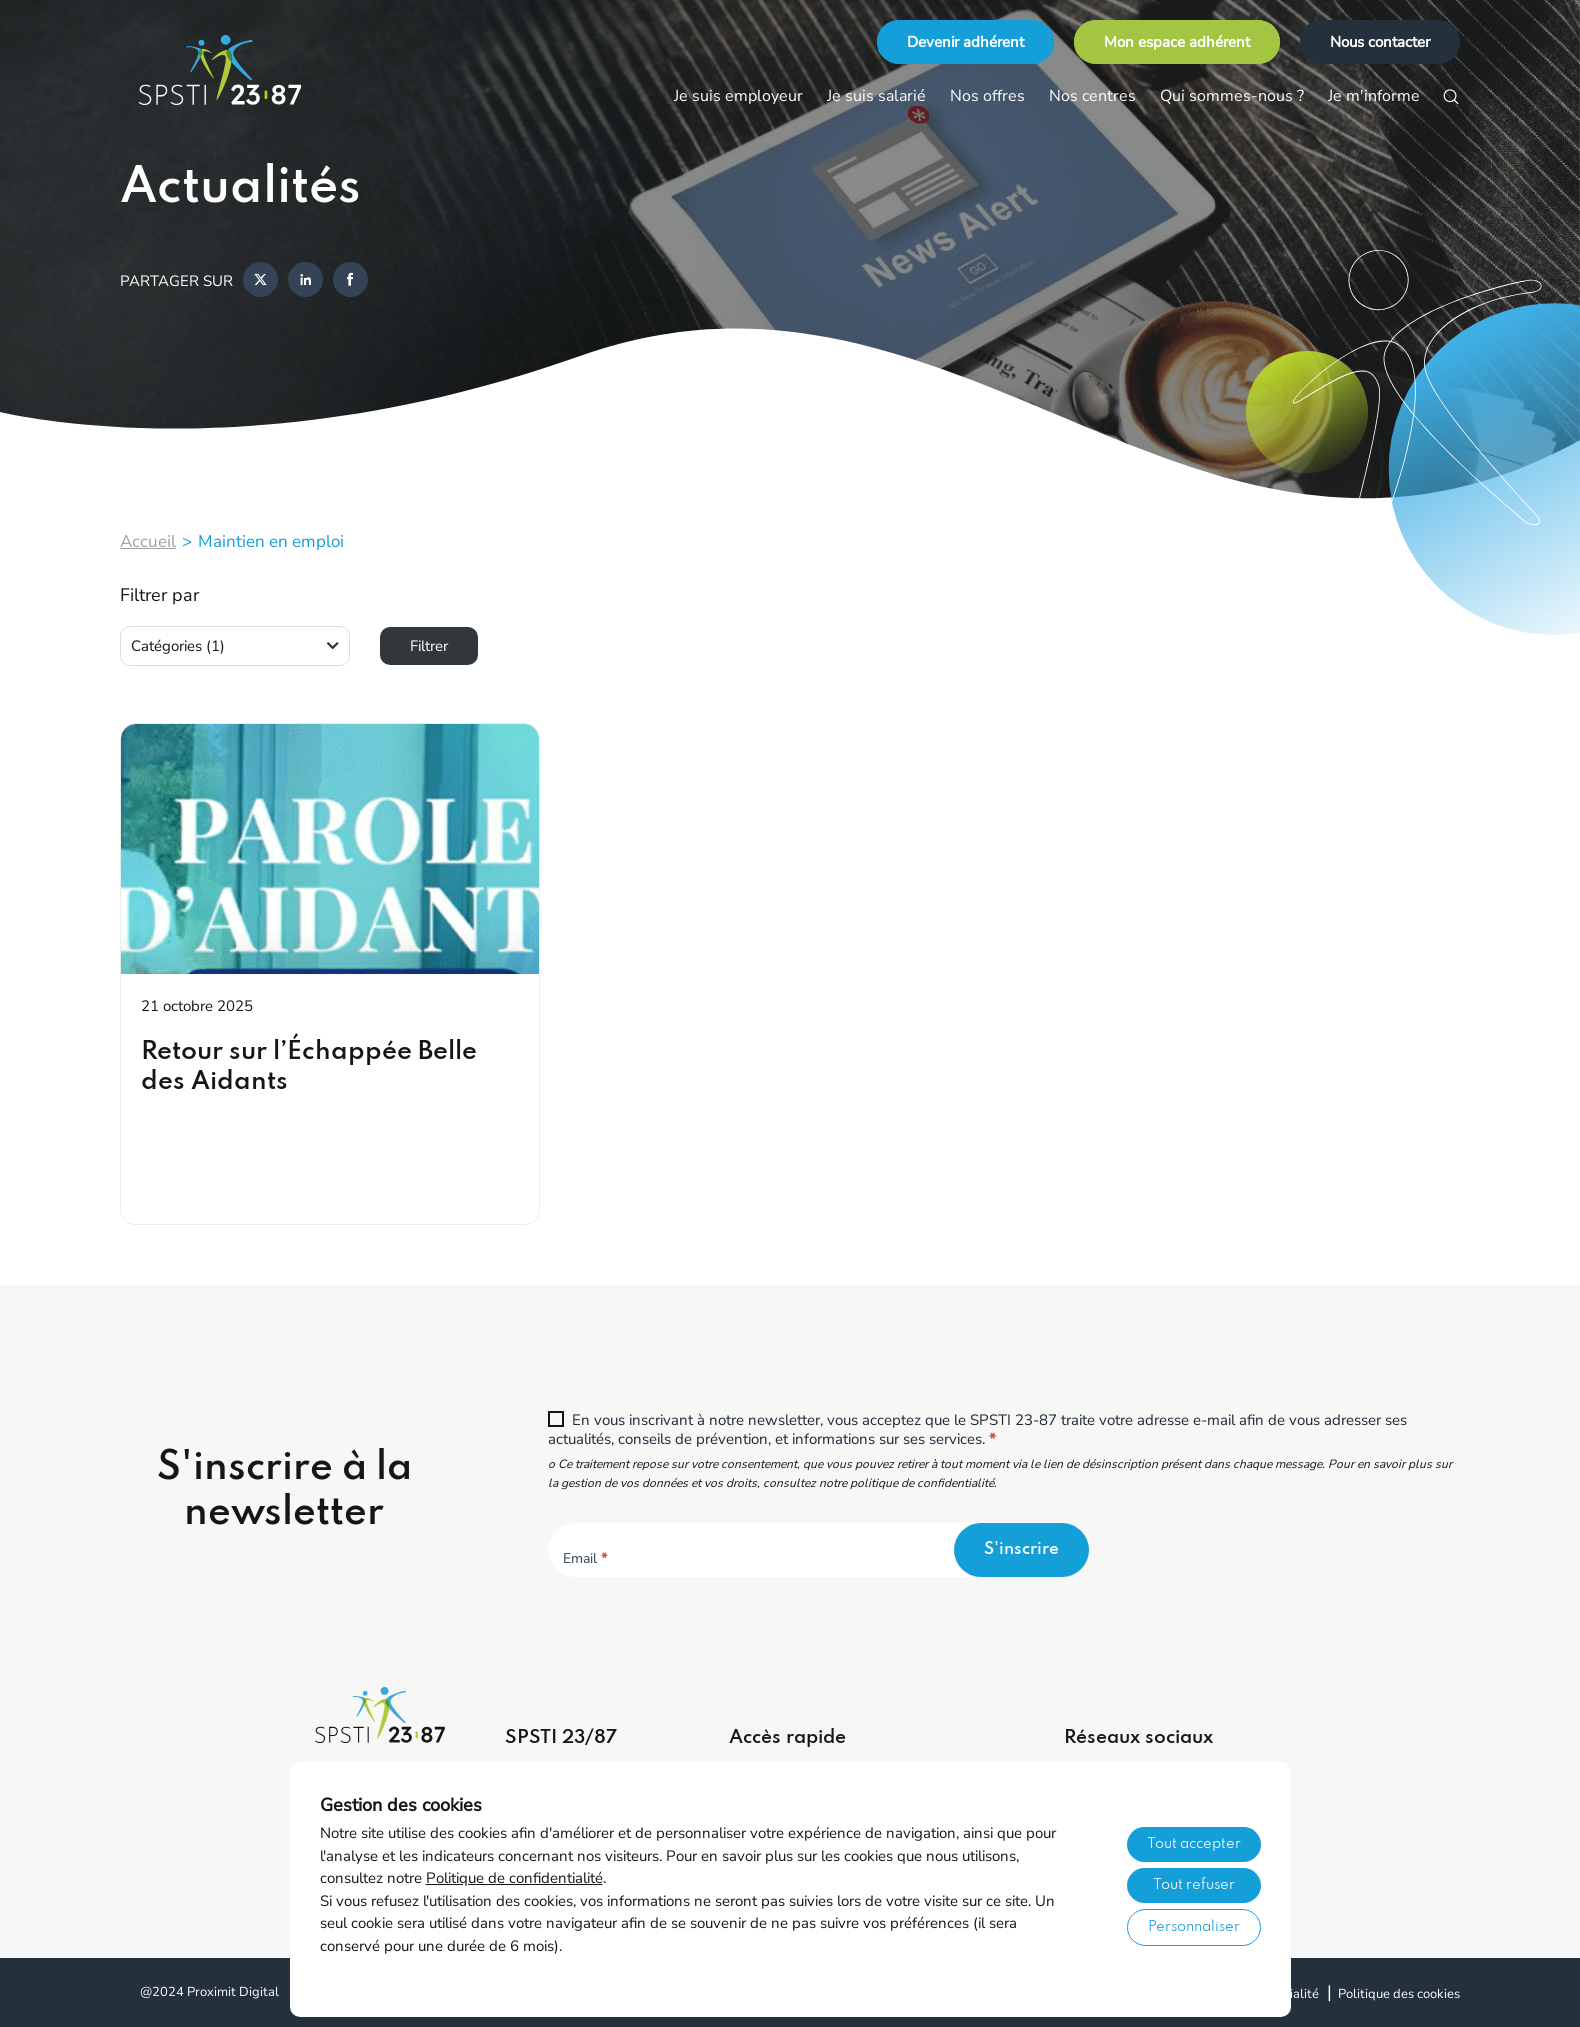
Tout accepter (1194, 1844)
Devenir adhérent (965, 42)
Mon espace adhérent (1177, 42)
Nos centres (1092, 96)
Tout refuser (1194, 1885)
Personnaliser (1194, 1927)
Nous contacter (1380, 42)
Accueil (148, 541)
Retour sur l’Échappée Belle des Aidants (309, 1067)
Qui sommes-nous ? (1232, 96)
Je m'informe (1374, 96)
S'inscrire (1021, 1549)
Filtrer (429, 646)
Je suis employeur (738, 96)
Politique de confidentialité (514, 1878)
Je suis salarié (876, 96)
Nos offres (987, 96)
